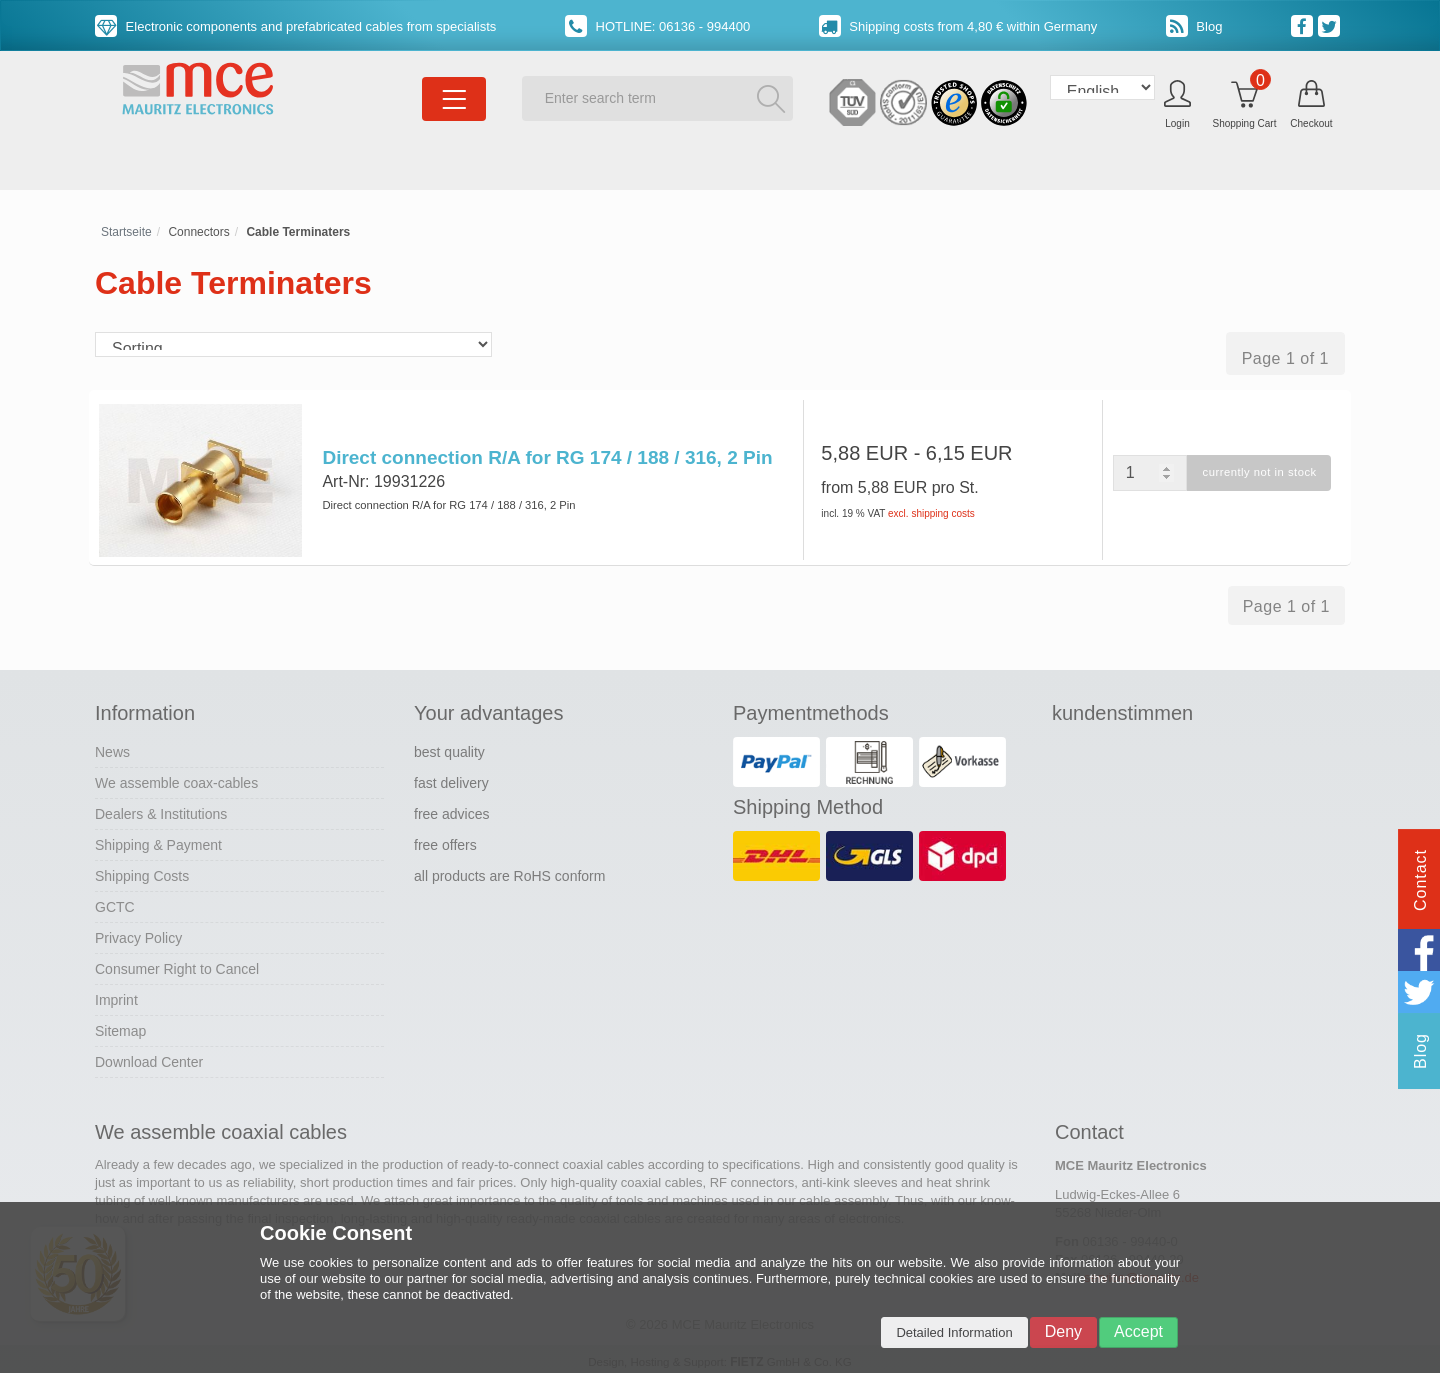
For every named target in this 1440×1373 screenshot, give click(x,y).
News (112, 747)
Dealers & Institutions (161, 809)
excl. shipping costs (931, 513)
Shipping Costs (142, 871)
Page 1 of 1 (1285, 358)
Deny (1063, 1331)
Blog (1194, 26)
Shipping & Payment (158, 840)
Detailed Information (954, 1332)
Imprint (116, 995)
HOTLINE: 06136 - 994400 (657, 26)
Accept (1138, 1331)
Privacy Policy (138, 933)
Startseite (126, 232)
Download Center (149, 1057)
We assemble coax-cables (176, 778)
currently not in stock (1256, 472)
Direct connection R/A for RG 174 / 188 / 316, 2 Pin (545, 457)
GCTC (115, 902)
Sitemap (120, 1026)
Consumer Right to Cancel (177, 964)
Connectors (198, 232)
